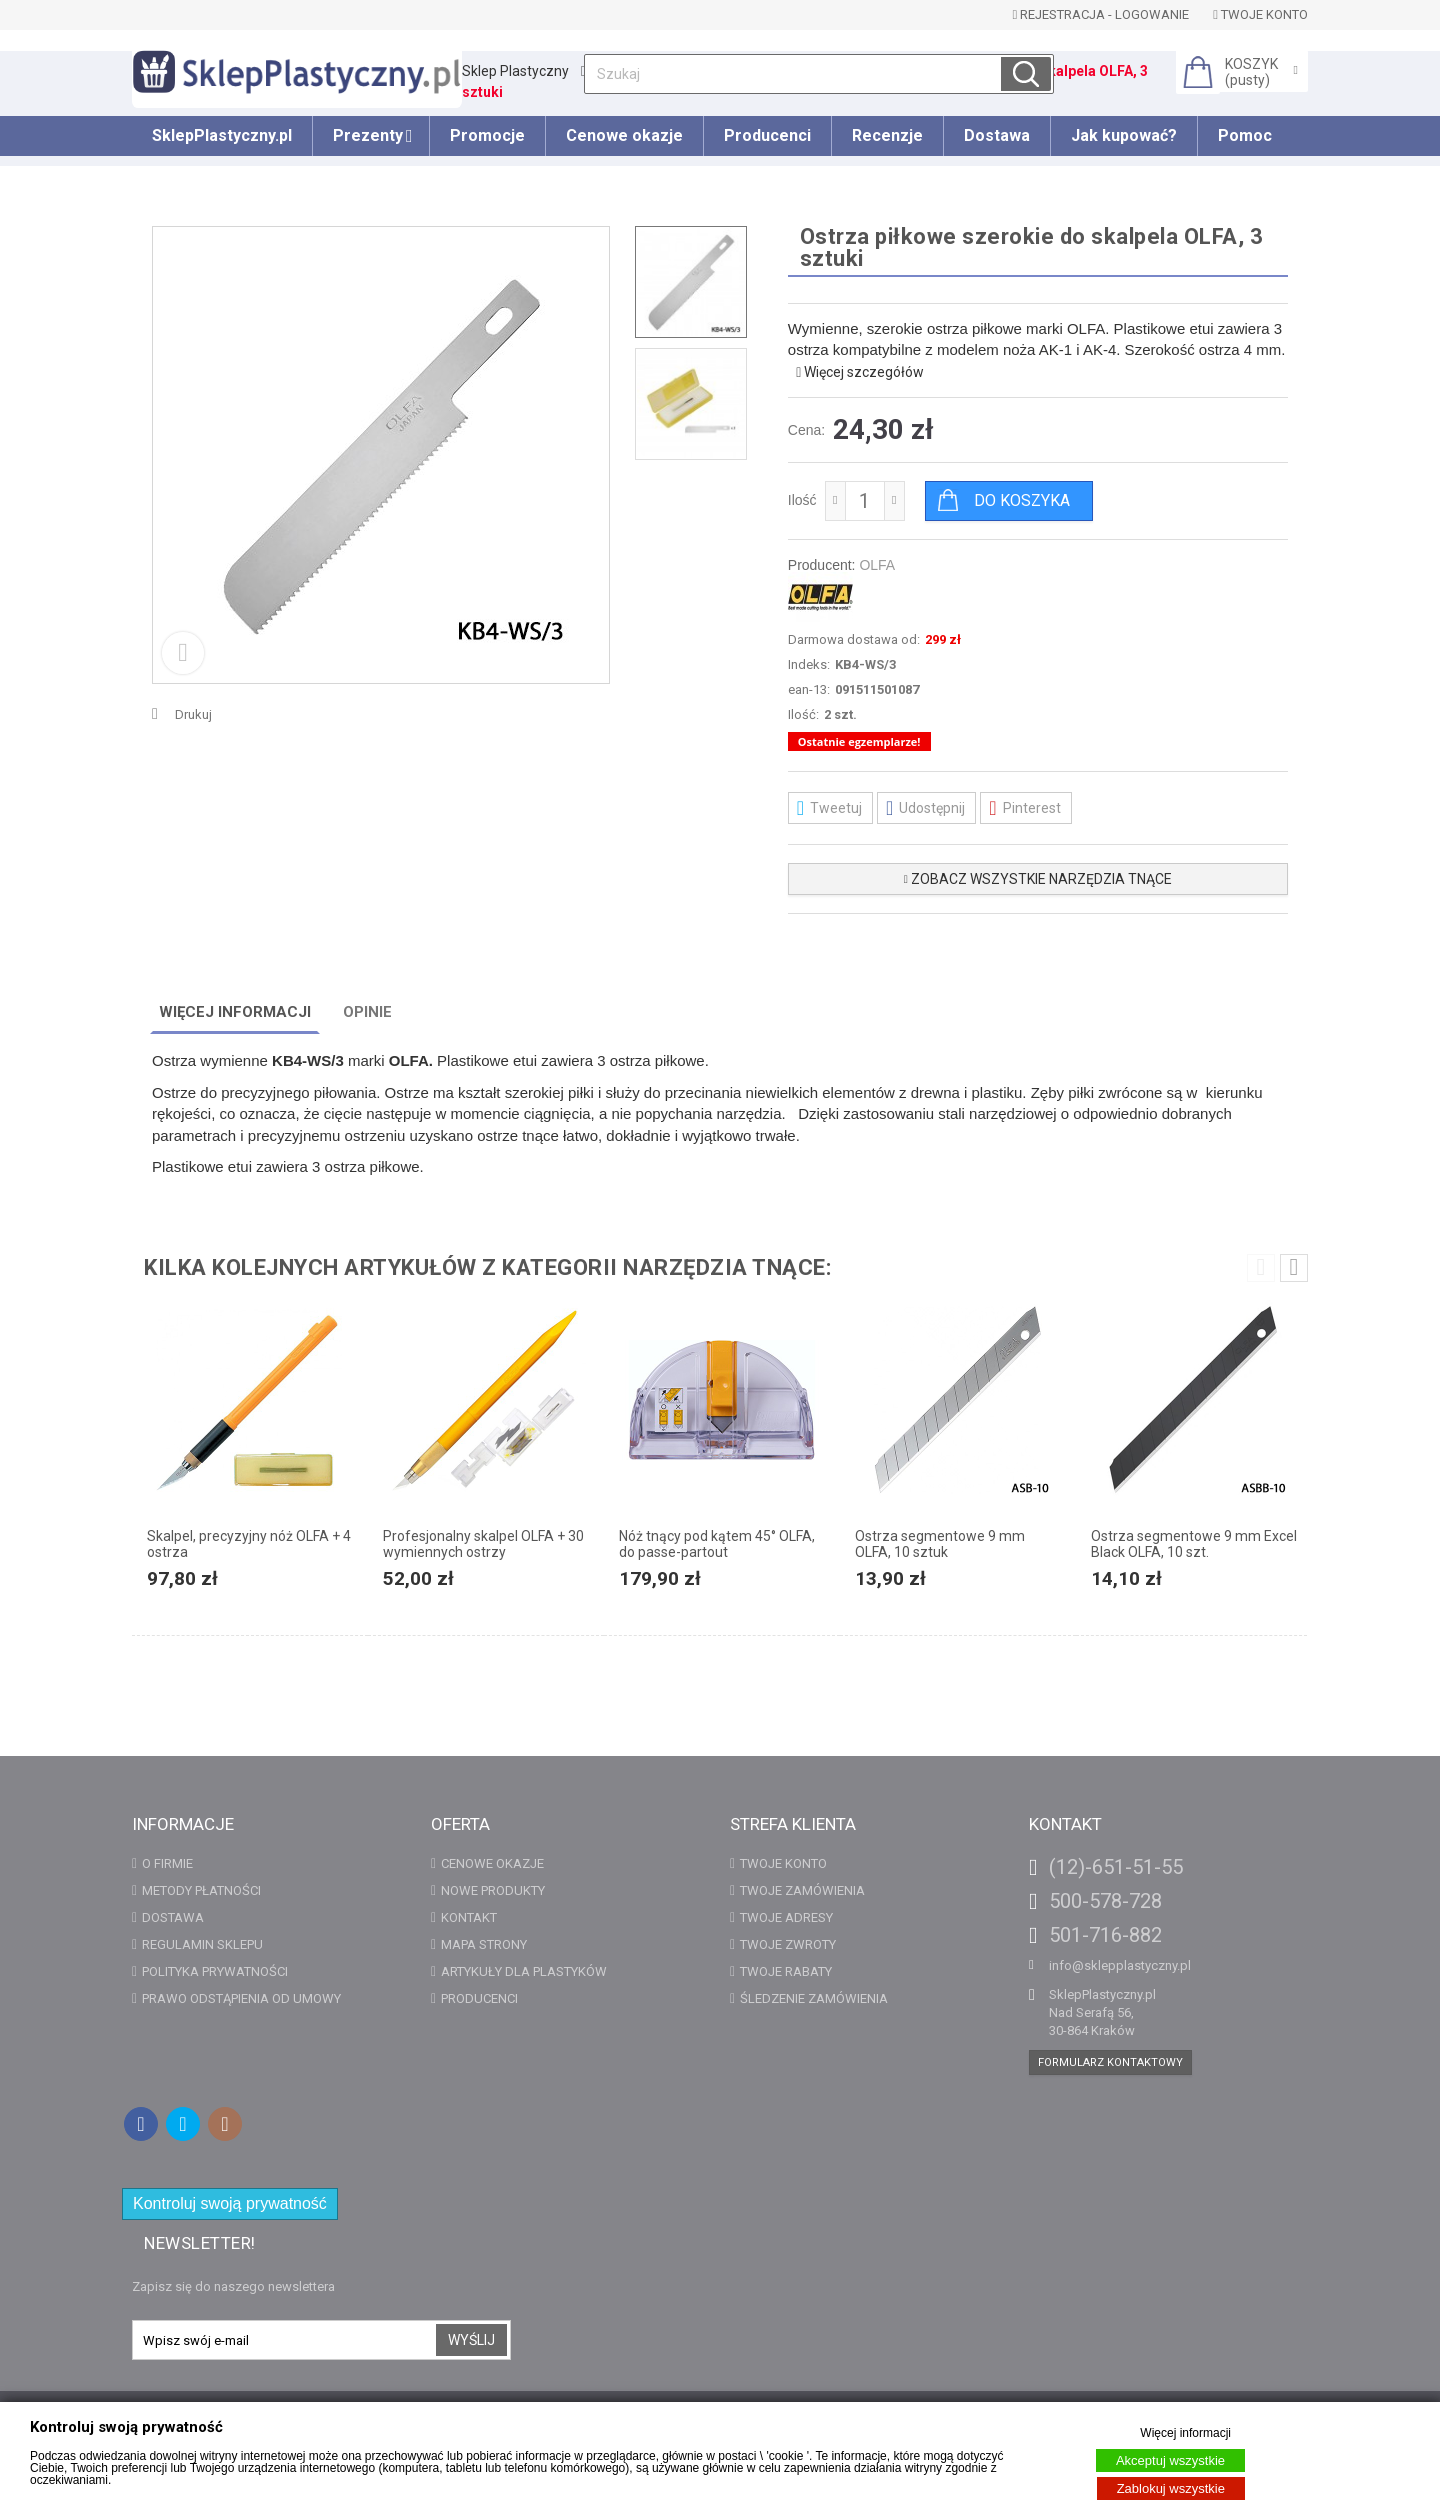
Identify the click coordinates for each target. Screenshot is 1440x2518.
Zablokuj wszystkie (1171, 2488)
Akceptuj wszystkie (1170, 2460)
